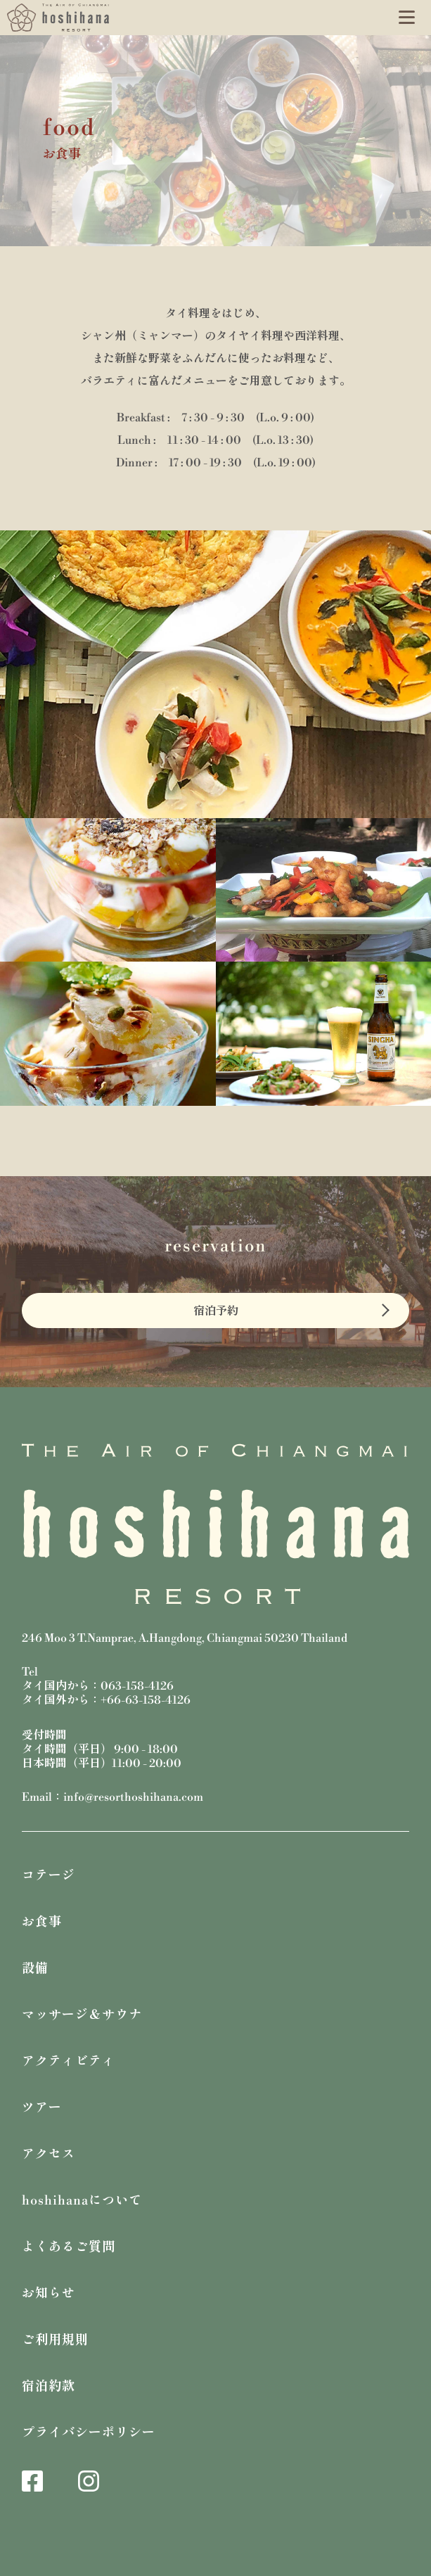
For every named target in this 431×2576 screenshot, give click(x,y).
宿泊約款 (48, 2386)
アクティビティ (68, 2061)
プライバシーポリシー (88, 2433)
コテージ (48, 1876)
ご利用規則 (55, 2340)
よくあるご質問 (68, 2247)
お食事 (42, 1922)
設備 (35, 1968)
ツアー (42, 2108)
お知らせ (48, 2293)
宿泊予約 (215, 1311)
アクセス (48, 2154)
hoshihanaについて (82, 2201)
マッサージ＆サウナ (82, 2015)
